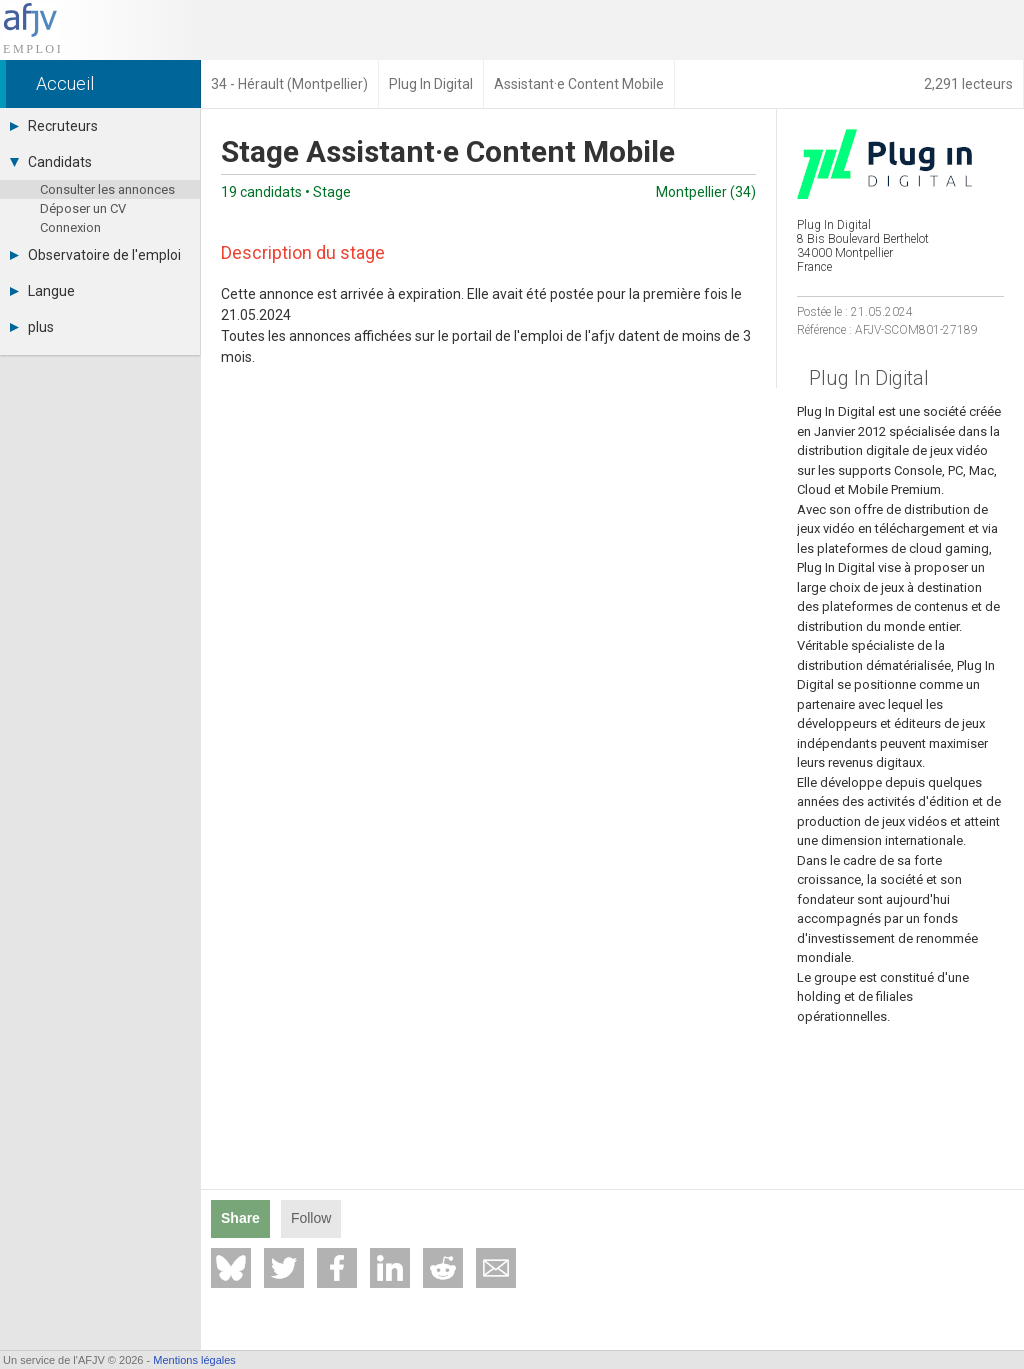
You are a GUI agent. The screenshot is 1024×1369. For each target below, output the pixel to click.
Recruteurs (54, 126)
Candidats (51, 162)
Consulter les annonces (107, 189)
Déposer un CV (83, 208)
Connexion (70, 227)
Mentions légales (194, 1360)
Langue (42, 291)
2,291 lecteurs (968, 84)
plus (32, 327)
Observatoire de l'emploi (95, 255)
